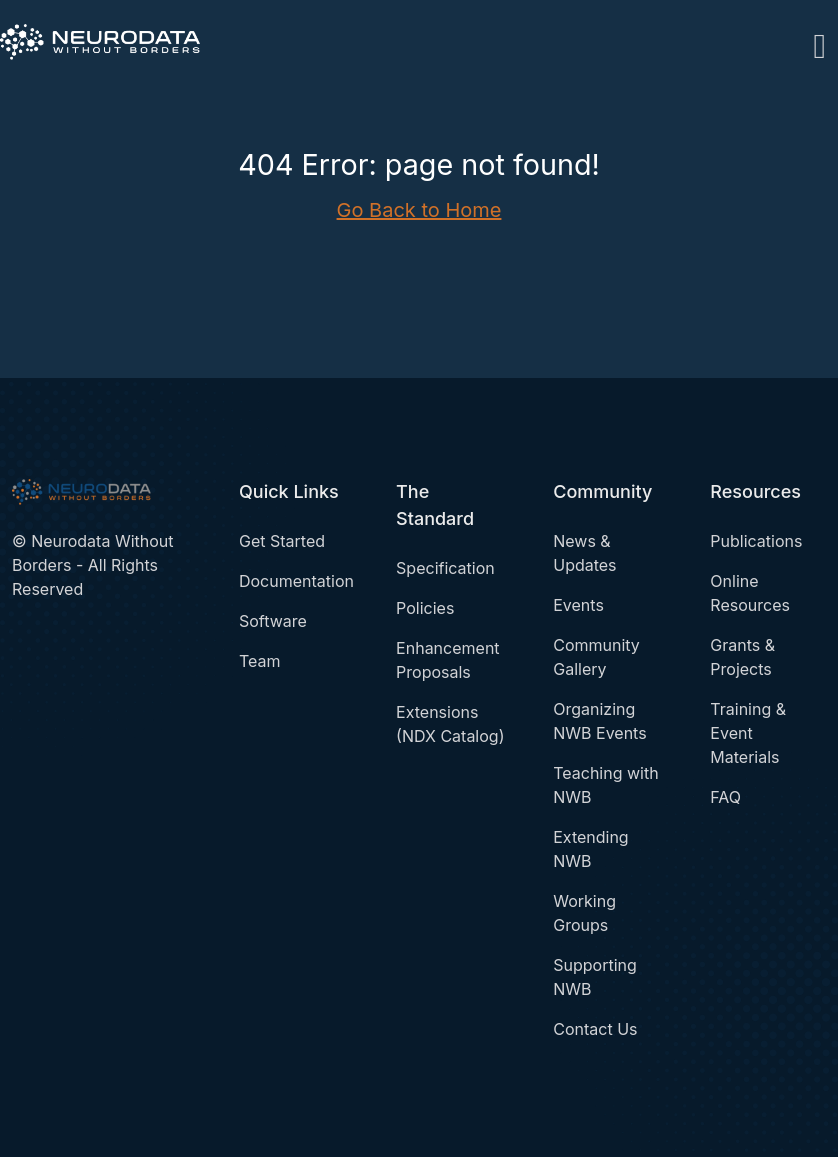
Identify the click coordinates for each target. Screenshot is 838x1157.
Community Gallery (596, 657)
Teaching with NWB (605, 785)
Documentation (296, 581)
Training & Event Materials (748, 733)
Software (273, 621)
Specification (445, 568)
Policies (425, 608)
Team (260, 661)
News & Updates (584, 553)
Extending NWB (590, 849)
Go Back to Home (419, 210)
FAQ (725, 797)
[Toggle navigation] (819, 42)
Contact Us (595, 1029)
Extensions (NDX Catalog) (450, 724)
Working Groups (584, 913)
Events (578, 605)
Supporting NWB (595, 977)
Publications (756, 541)
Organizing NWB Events (599, 721)
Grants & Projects (742, 657)
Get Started (282, 541)
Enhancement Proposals (447, 660)
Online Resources (750, 593)
